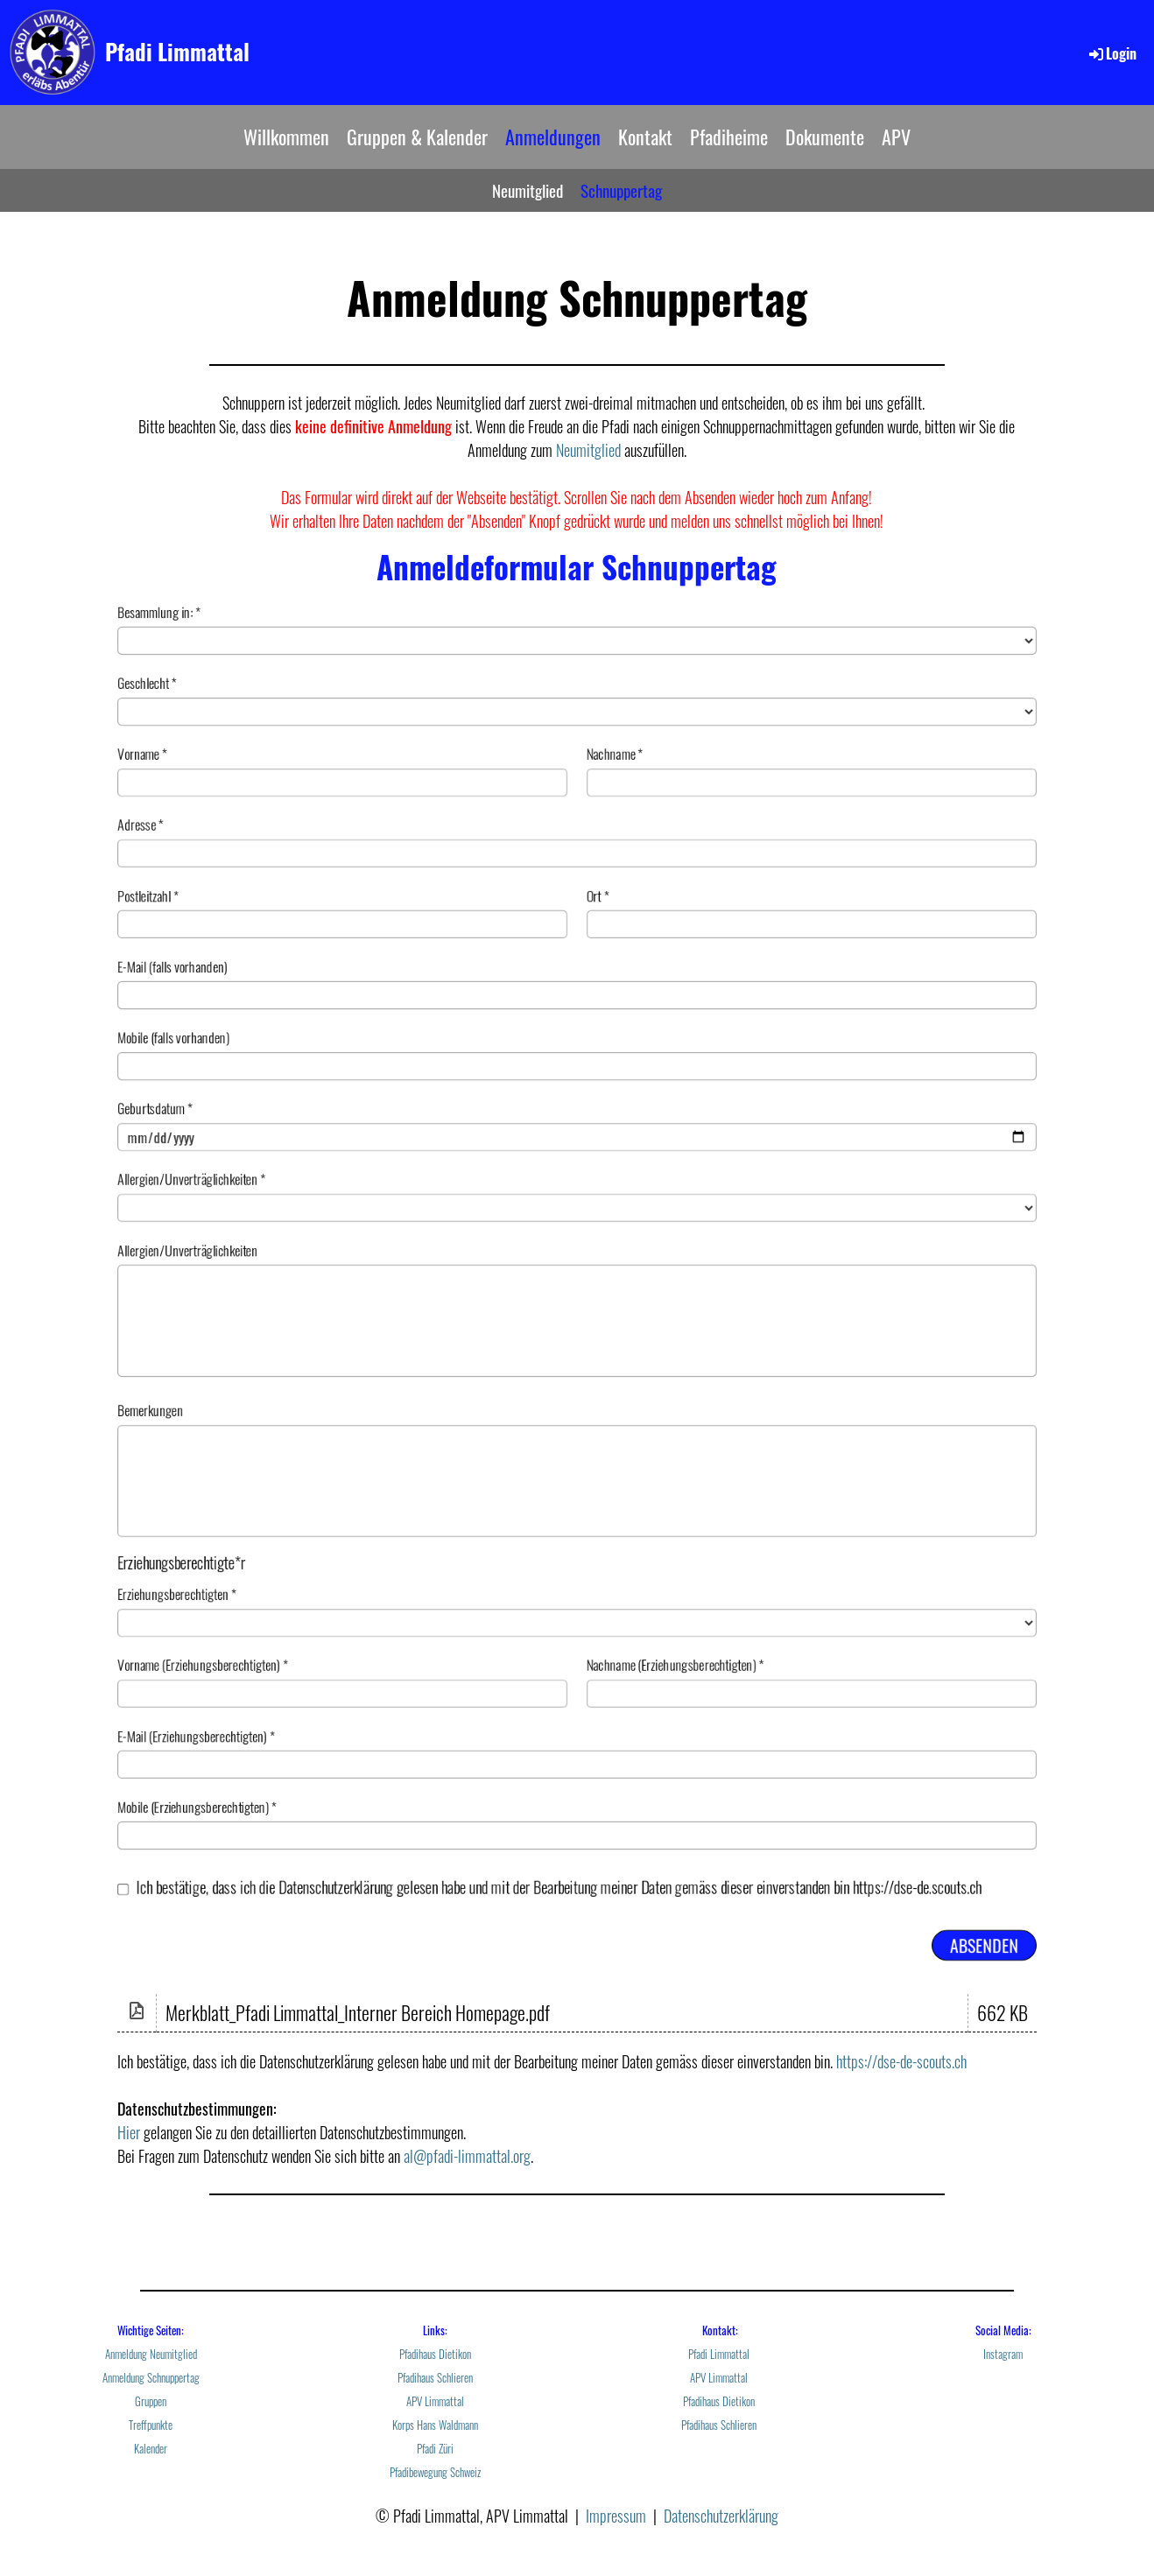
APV (896, 137)
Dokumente (824, 137)
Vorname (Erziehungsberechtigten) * (323, 1711)
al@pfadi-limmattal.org (467, 2155)
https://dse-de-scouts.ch (901, 2061)
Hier (128, 2132)
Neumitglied (527, 190)
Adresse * (576, 806)
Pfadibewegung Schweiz (435, 2472)
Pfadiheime (729, 137)
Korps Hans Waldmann (435, 2425)
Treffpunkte (150, 2425)
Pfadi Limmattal (177, 51)
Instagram (1003, 2354)
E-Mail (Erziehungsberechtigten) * (576, 1787)
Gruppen (150, 2401)
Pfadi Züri (435, 2448)
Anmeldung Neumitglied (151, 2354)
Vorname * (323, 729)
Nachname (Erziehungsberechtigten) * (829, 1711)
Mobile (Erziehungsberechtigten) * (576, 1863)
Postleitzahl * (323, 882)
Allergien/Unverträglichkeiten (576, 1309)
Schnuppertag (621, 190)
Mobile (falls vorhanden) (576, 1034)
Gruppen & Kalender (417, 137)
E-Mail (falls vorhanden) (576, 958)
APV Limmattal (435, 2401)
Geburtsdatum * (576, 1112)
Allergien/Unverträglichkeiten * (576, 1188)
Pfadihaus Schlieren (435, 2377)
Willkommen (286, 137)
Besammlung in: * (576, 577)
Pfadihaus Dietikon (435, 2354)
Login (1111, 53)
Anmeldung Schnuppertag (151, 2377)
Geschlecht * (576, 653)
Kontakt (645, 137)
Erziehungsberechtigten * (576, 1635)
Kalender (150, 2448)
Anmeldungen (553, 137)
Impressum (616, 2515)
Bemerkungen (576, 1481)
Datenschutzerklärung (721, 2515)
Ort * (829, 882)
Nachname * (829, 729)
